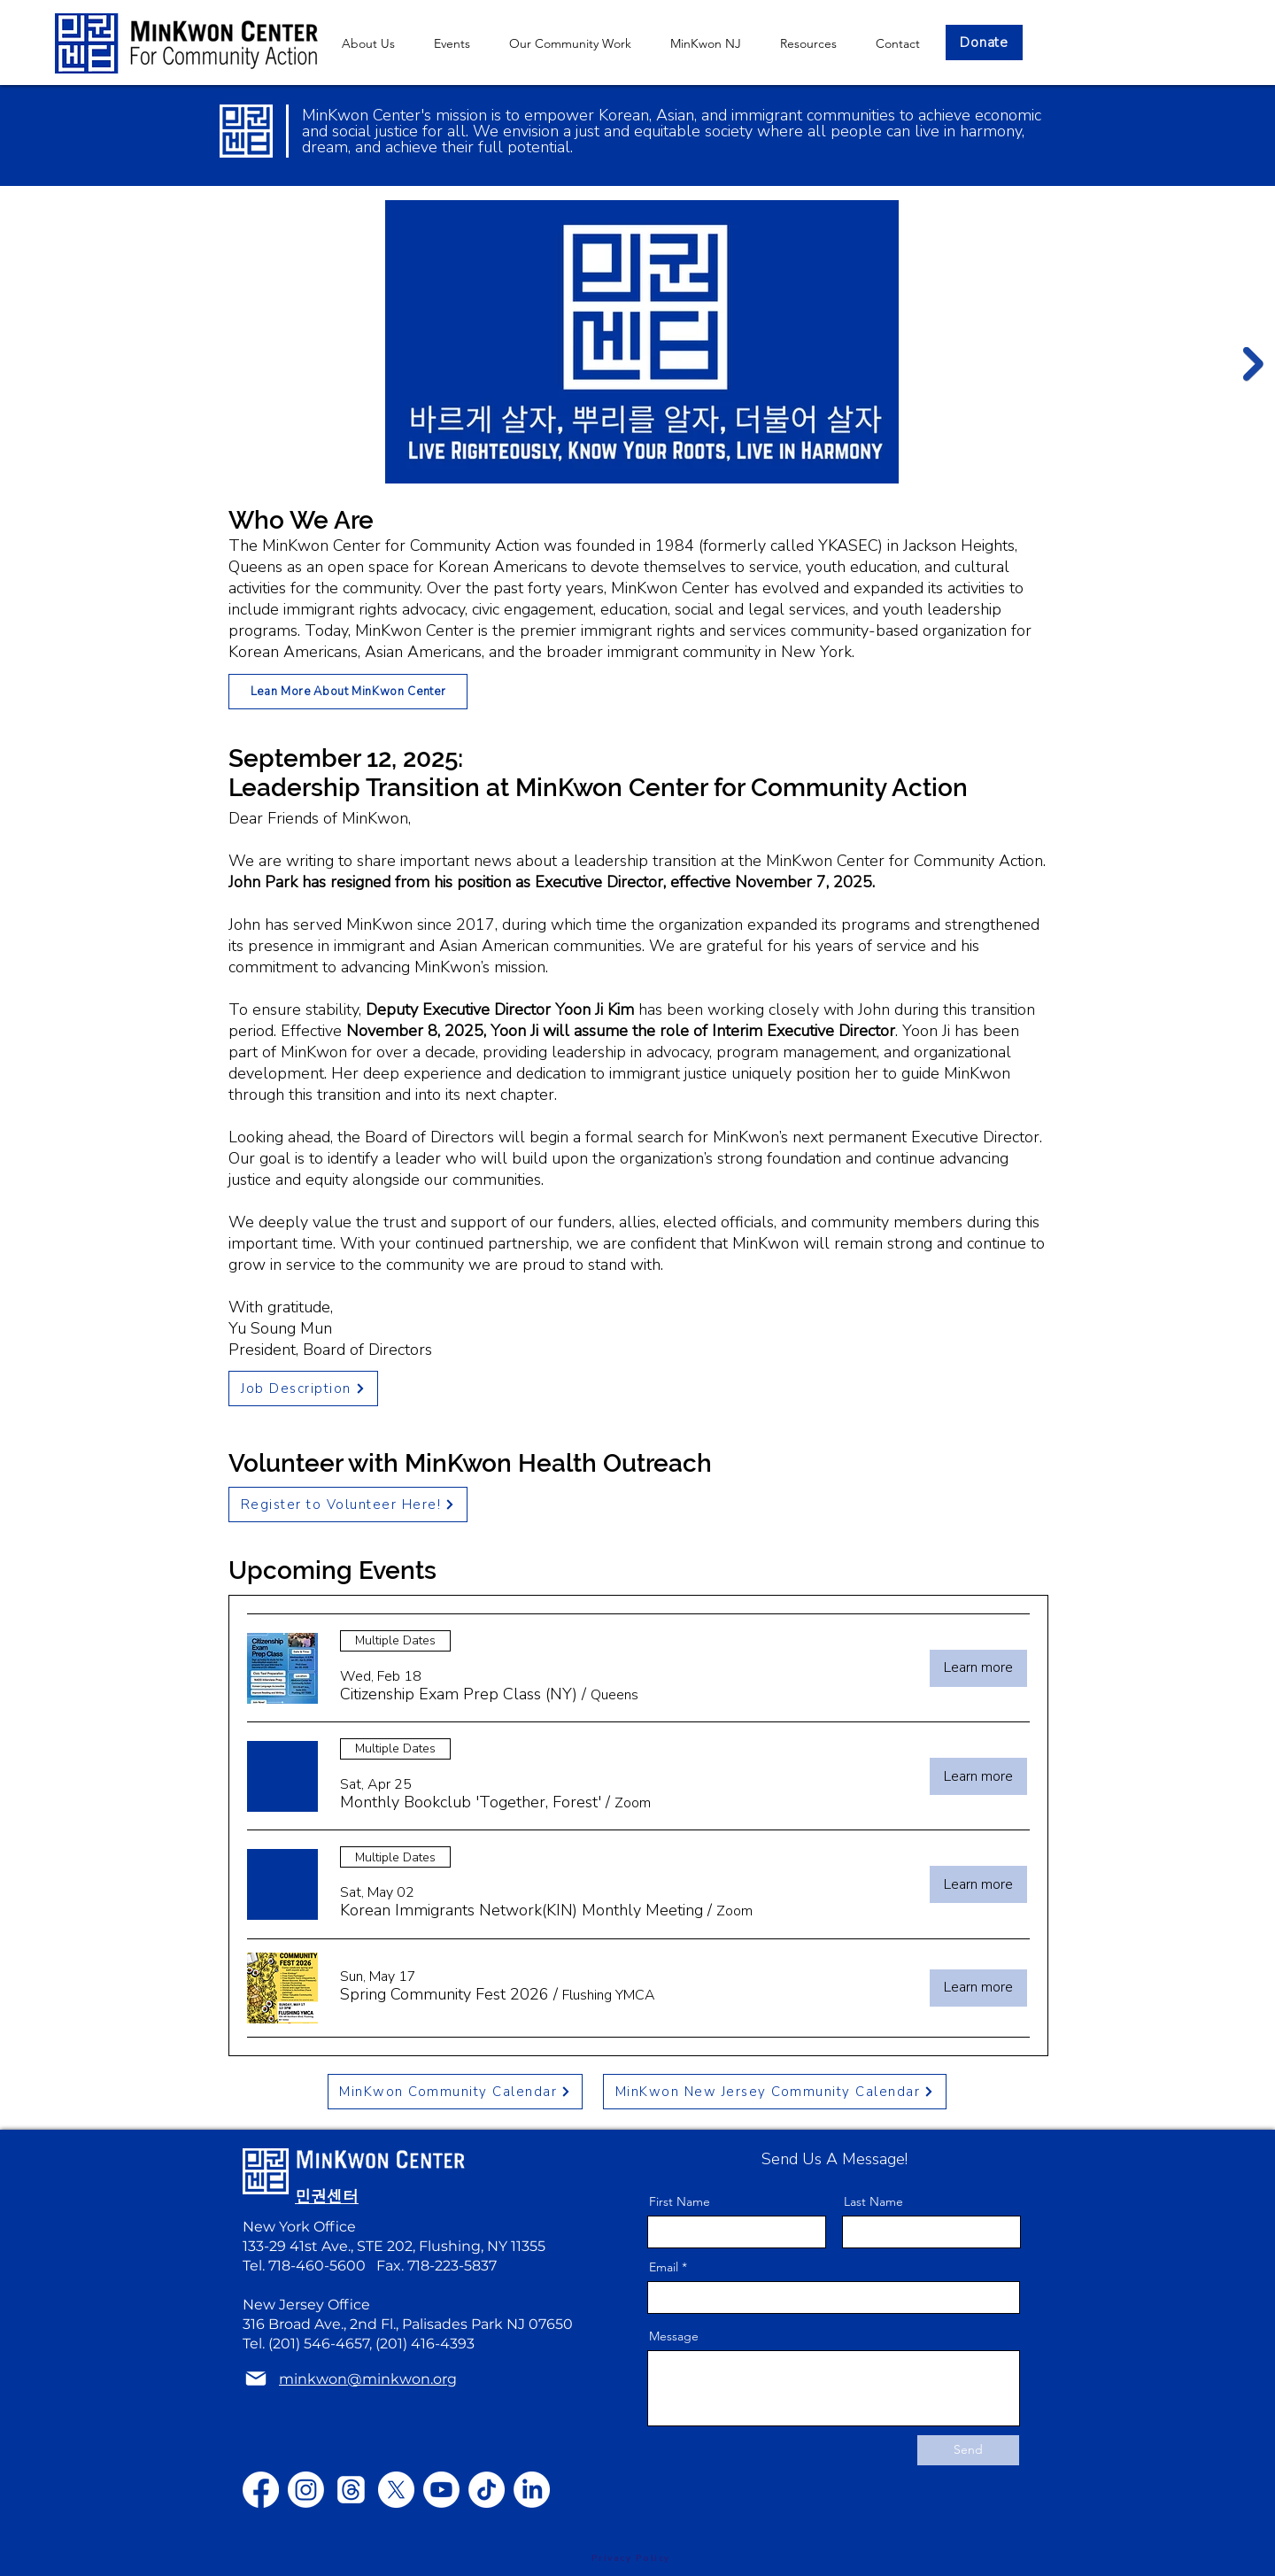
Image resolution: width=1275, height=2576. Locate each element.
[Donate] (984, 42)
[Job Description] (303, 1388)
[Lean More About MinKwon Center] (348, 691)
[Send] (968, 2450)
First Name (679, 2201)
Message (674, 2336)
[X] (396, 2490)
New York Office (299, 2226)
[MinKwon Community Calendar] (455, 2091)
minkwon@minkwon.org (386, 2117)
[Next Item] (1253, 364)
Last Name (873, 2201)
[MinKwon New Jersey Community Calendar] (775, 2091)
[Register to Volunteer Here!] (348, 1504)
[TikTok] (486, 2490)
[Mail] (256, 2379)
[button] (706, 43)
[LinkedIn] (532, 2490)
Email (663, 2267)
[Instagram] (306, 2490)
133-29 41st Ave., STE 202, (331, 2246)
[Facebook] (261, 2490)
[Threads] (351, 2490)
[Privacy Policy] (630, 2558)
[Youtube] (441, 2490)
